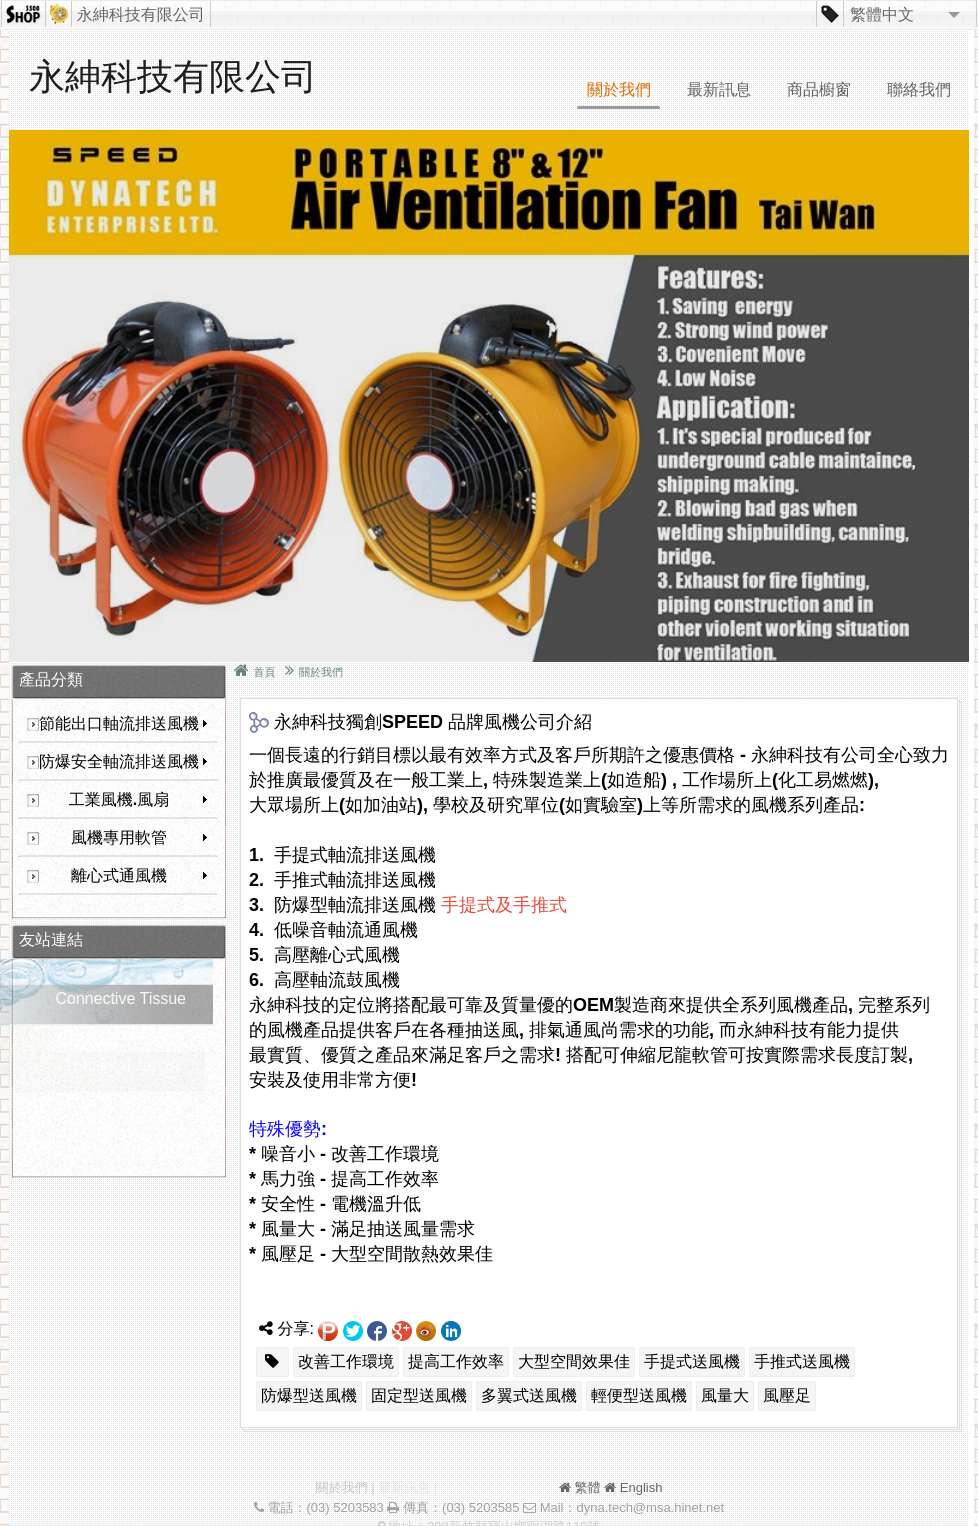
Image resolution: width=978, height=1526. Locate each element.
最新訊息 (719, 89)
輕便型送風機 (639, 1395)
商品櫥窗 (819, 89)
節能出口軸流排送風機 (124, 723)
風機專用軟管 (140, 837)
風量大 (725, 1395)
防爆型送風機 (309, 1395)
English (641, 1487)
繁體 (588, 1487)
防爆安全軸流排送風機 (124, 761)
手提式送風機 (692, 1361)
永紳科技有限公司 (141, 14)
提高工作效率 (456, 1361)
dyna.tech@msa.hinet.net (650, 1507)
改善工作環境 (346, 1361)
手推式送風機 (802, 1361)
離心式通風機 (140, 875)
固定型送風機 (419, 1395)
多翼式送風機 (529, 1395)
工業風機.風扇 (139, 799)
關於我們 (619, 89)
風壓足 (787, 1395)
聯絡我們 (919, 89)
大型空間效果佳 (574, 1361)
